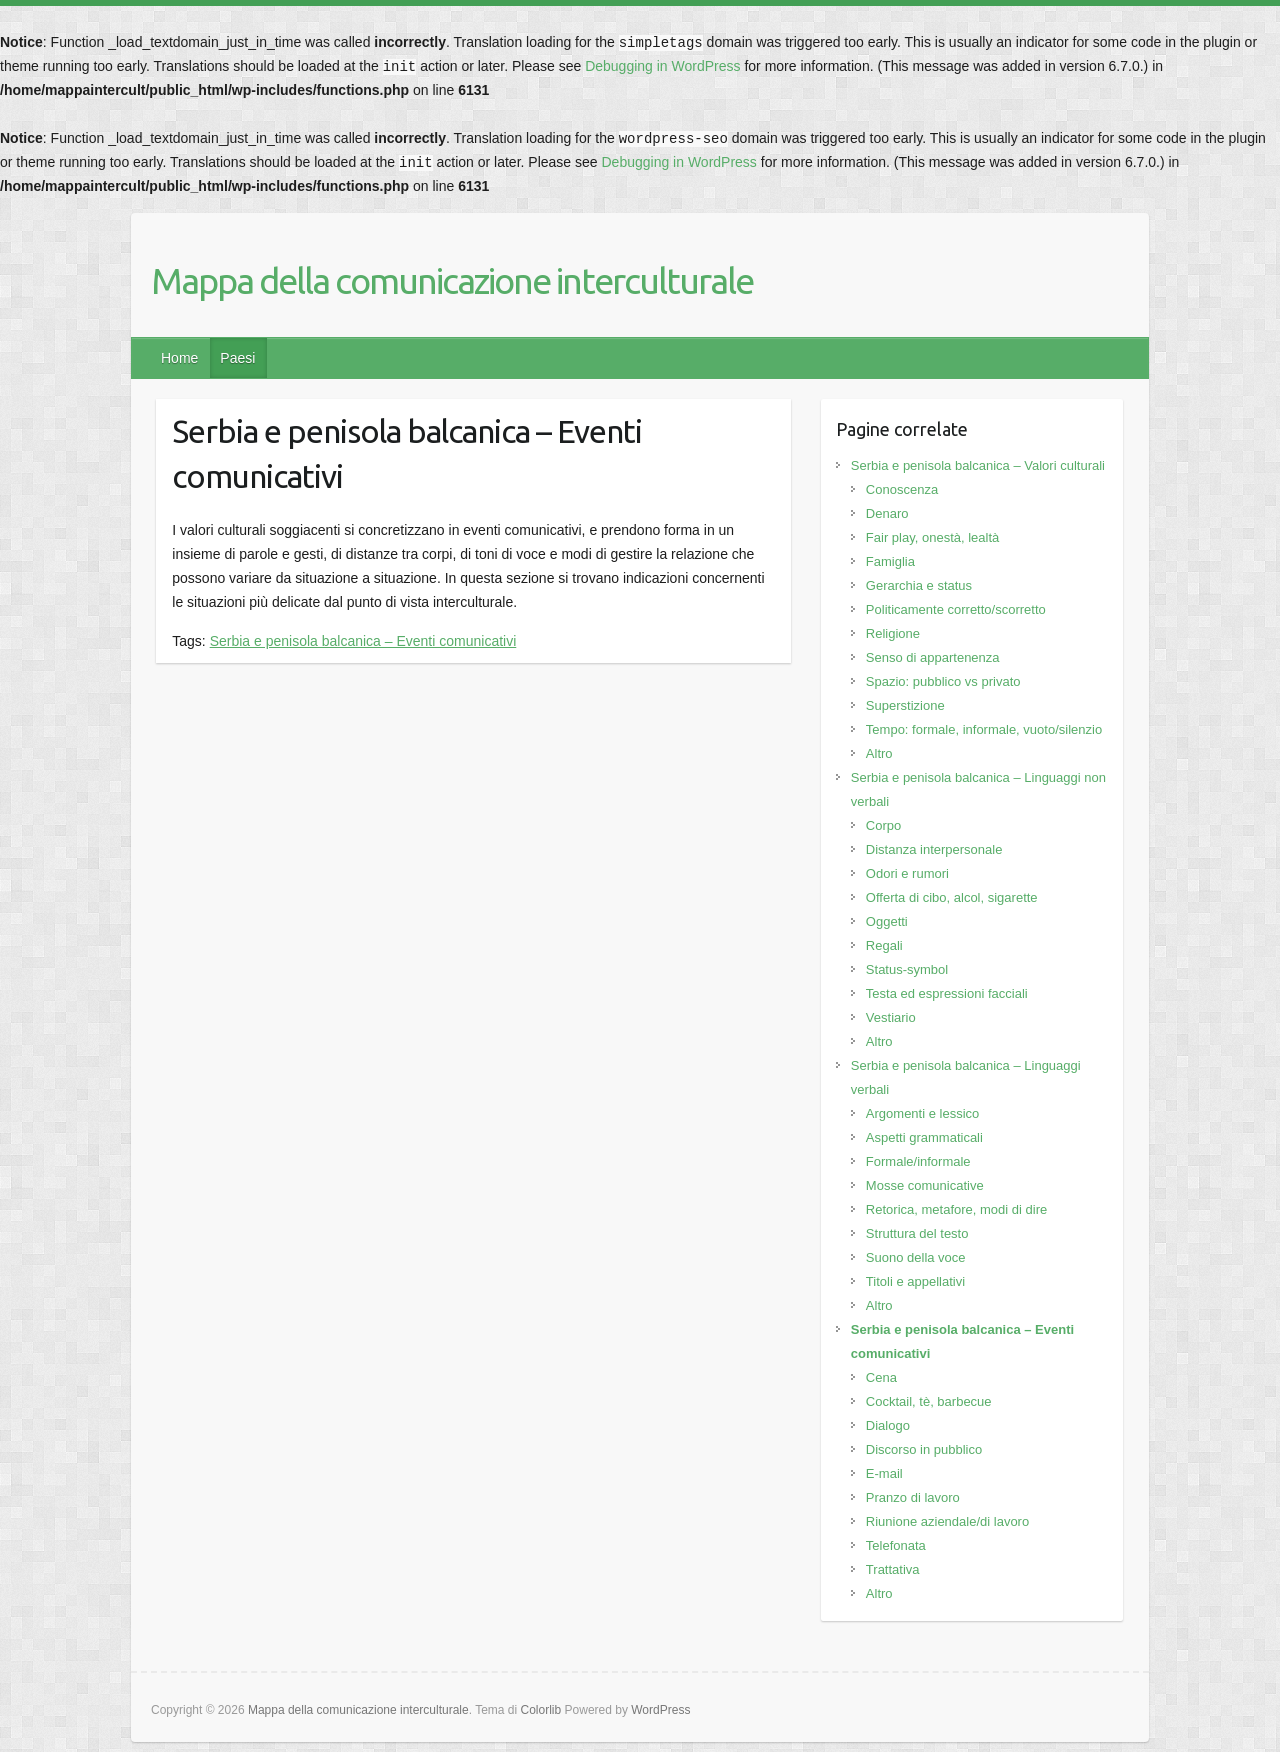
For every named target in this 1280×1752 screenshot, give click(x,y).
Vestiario (891, 1017)
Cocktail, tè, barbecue (929, 1401)
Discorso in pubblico (924, 1449)
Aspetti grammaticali (924, 1137)
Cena (881, 1377)
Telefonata (896, 1545)
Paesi (237, 358)
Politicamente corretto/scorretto (956, 609)
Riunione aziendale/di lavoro (947, 1521)
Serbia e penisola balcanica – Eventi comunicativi (363, 641)
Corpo (883, 825)
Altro (879, 753)
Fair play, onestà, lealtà (932, 537)
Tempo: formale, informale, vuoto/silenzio (984, 729)
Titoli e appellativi (915, 1281)
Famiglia (890, 561)
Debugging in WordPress (662, 66)
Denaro (887, 513)
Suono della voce (916, 1257)
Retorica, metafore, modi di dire (956, 1209)
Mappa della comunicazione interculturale (452, 280)
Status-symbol (907, 969)
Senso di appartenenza (933, 657)
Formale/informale (918, 1161)
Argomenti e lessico (922, 1113)
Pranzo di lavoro (913, 1497)
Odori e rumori (907, 873)
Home (179, 358)
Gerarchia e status (919, 585)
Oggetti (887, 921)
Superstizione (905, 705)
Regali (884, 945)
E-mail (884, 1473)
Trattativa (893, 1569)
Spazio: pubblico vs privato (943, 681)
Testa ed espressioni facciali (947, 993)
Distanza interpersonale (934, 849)
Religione (893, 633)
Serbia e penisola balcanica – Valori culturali (978, 465)
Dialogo (888, 1425)
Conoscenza (902, 489)
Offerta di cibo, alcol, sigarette (952, 897)
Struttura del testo (917, 1233)
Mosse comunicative (925, 1185)
